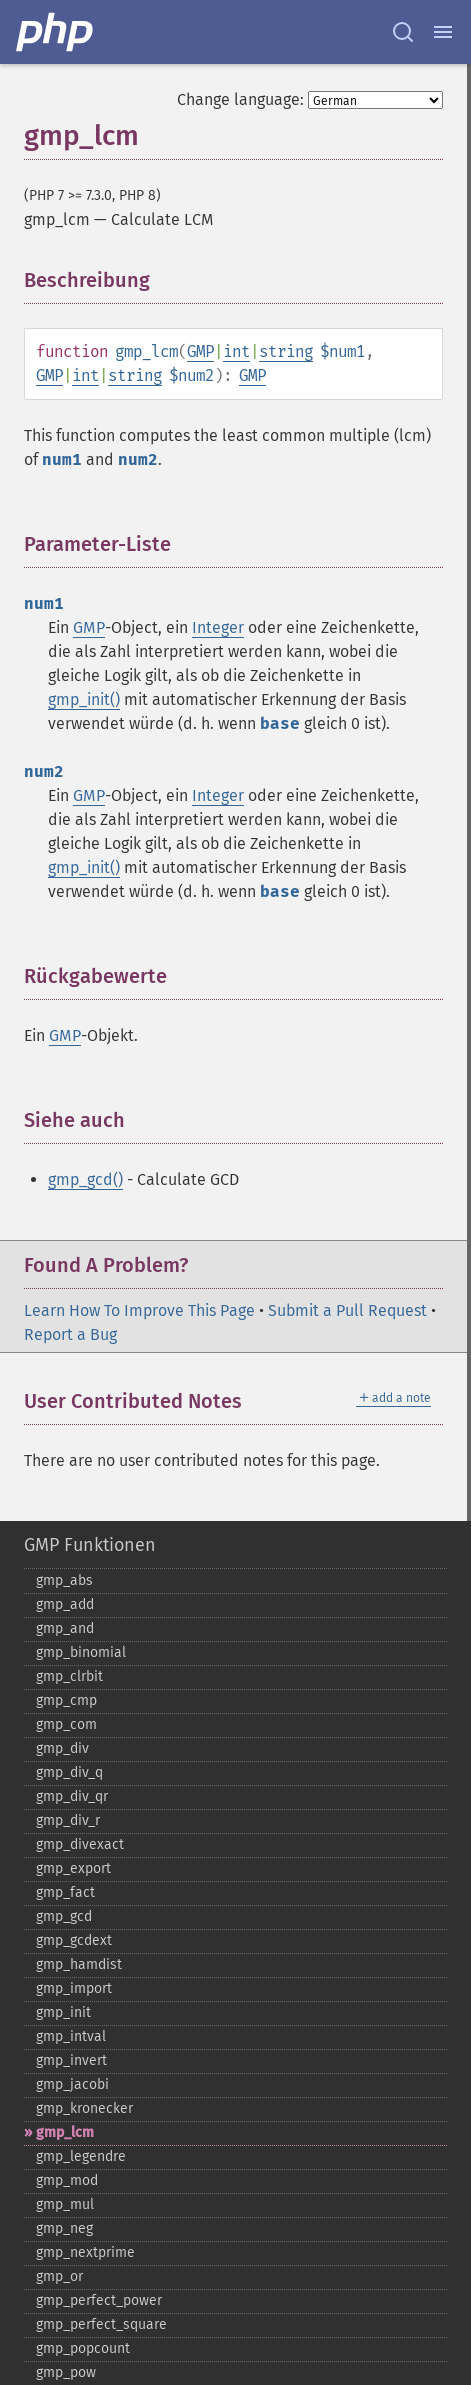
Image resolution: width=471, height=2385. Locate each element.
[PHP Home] (56, 32)
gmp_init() (84, 699)
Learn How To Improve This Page (139, 1310)
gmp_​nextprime (85, 2252)
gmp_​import (74, 1988)
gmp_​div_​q (69, 1772)
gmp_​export (73, 1868)
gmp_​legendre (81, 2156)
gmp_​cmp (66, 1700)
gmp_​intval (71, 2036)
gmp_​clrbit (69, 1676)
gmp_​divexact (80, 1844)
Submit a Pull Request (347, 1310)
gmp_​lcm (65, 2132)
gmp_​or (59, 2276)
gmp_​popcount (83, 2348)
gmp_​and (65, 1628)
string (286, 351)
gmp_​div (62, 1748)
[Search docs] (403, 32)
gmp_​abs (64, 1580)
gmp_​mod (67, 2180)
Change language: (240, 99)
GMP (200, 351)
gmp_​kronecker (84, 2108)
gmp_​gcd (64, 1916)
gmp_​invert (71, 2060)
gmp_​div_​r (68, 1820)
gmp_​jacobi (72, 2084)
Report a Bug (70, 1334)
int (236, 351)
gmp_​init (63, 2012)
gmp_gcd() (85, 1179)
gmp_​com (66, 1724)
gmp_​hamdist (79, 1964)
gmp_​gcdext (74, 1940)
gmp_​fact (65, 1892)
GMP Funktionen (90, 1545)
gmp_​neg (64, 2228)
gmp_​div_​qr (72, 1796)
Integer (218, 627)
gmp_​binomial (81, 1652)
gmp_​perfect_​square (101, 2324)
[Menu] (443, 32)
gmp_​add (65, 1604)
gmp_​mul (65, 2204)
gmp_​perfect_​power (99, 2300)
